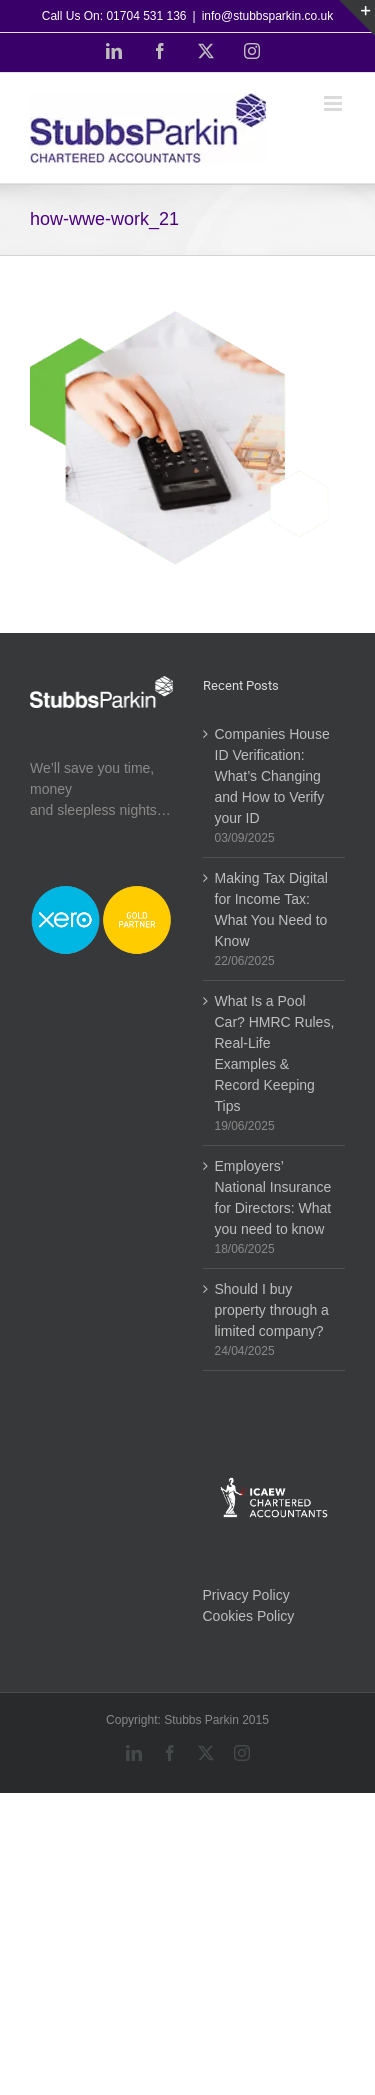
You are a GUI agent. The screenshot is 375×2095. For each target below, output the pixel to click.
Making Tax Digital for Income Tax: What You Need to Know (271, 909)
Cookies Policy (249, 1616)
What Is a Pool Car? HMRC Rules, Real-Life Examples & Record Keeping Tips (275, 1053)
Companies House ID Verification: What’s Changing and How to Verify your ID (272, 776)
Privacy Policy (246, 1595)
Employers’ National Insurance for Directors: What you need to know (273, 1197)
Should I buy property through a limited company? (272, 1310)
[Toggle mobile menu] (334, 103)
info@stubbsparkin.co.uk (268, 16)
